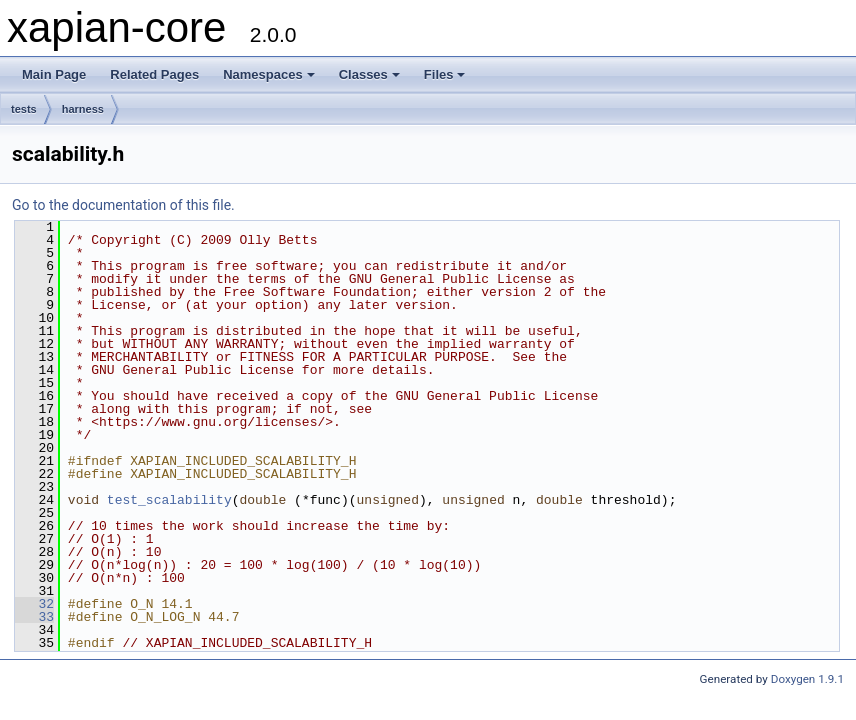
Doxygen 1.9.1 (807, 679)
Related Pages (154, 74)
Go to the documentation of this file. (123, 205)
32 (34, 604)
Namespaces (269, 74)
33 (34, 617)
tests (24, 109)
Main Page (54, 74)
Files (445, 74)
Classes (369, 74)
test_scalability (169, 500)
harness (83, 109)
